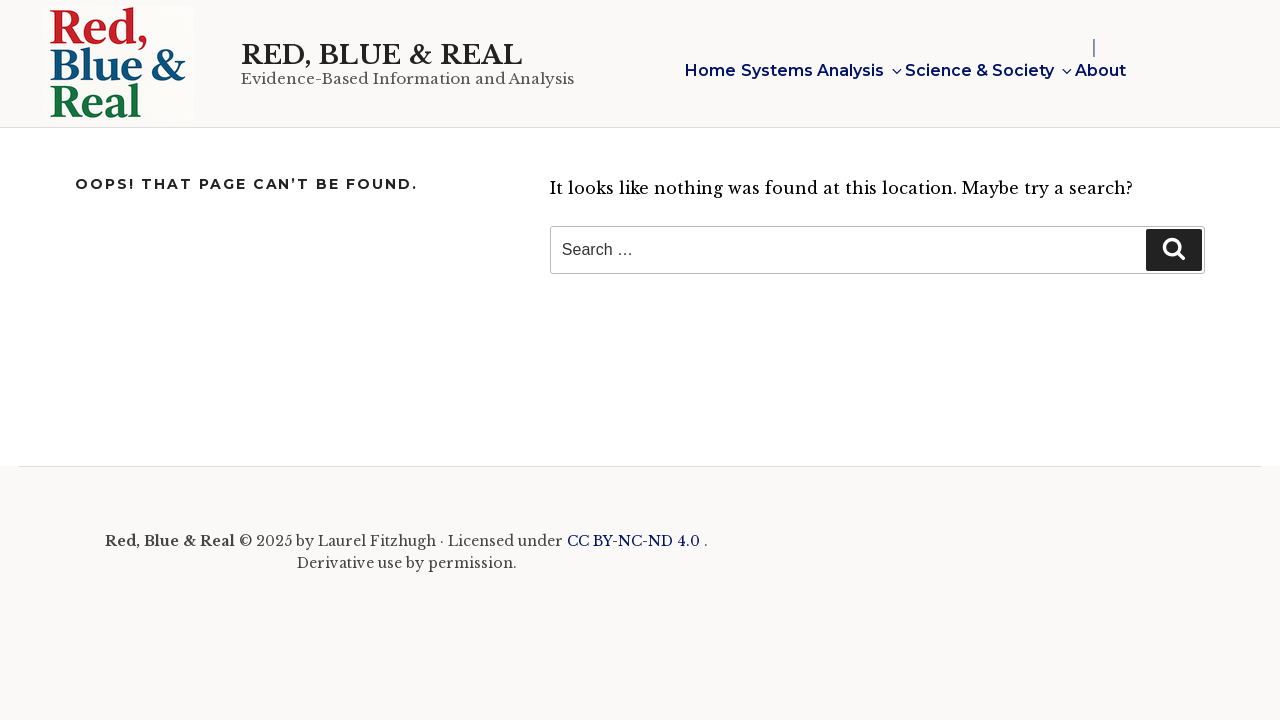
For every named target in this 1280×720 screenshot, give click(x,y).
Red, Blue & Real (381, 55)
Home (710, 70)
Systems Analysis (820, 70)
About (1100, 70)
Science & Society (987, 70)
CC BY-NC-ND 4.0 (635, 541)
